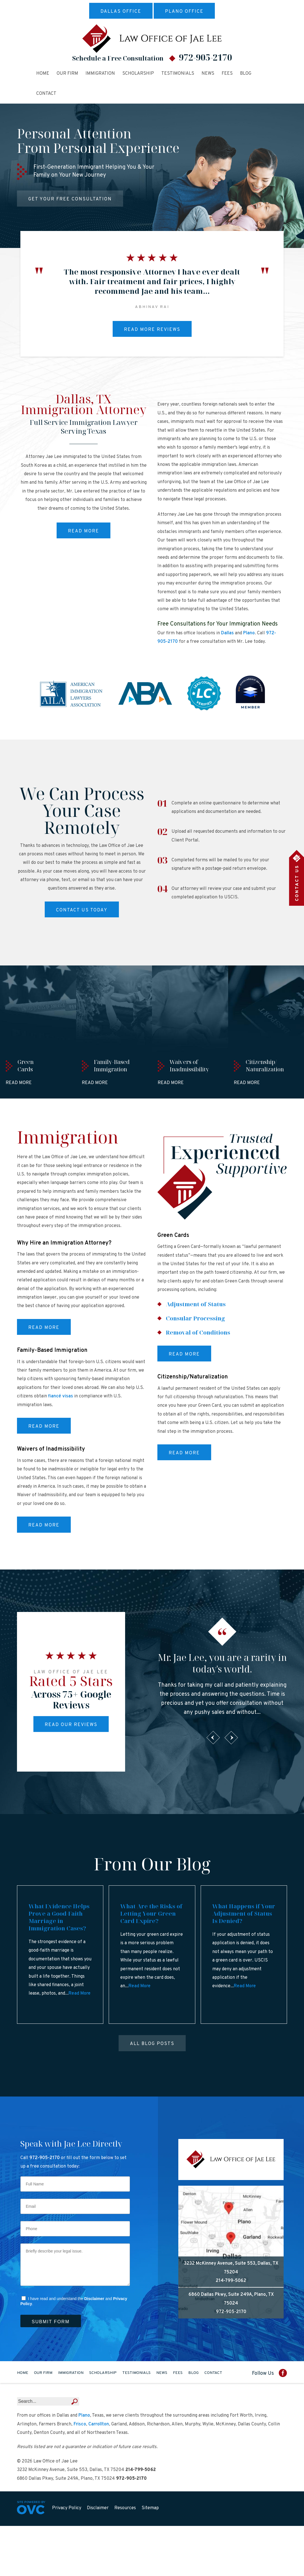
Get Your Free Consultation (70, 199)
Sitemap (150, 2508)
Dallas (227, 633)
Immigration (100, 73)
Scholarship (138, 73)
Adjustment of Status (196, 1304)
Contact (46, 94)
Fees (227, 73)
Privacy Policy (66, 2508)
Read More (83, 531)
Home (42, 73)
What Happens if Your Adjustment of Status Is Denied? (243, 1913)
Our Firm (67, 73)
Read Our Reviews (71, 1725)
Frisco (80, 2424)
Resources (125, 2508)
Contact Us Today (82, 910)
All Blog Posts (152, 2044)
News (208, 73)
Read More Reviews (152, 330)
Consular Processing (195, 1318)
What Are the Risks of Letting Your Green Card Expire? (151, 1913)
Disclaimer (94, 2298)
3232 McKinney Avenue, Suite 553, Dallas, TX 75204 (231, 2268)
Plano (249, 633)
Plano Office (184, 11)
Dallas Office (120, 11)
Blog (245, 73)
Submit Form (51, 2321)
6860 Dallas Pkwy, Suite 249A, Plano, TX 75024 (231, 2299)
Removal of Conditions (198, 1332)
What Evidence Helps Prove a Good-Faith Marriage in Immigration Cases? (59, 1917)
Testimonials (177, 73)
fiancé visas (60, 1396)
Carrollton (98, 2424)
